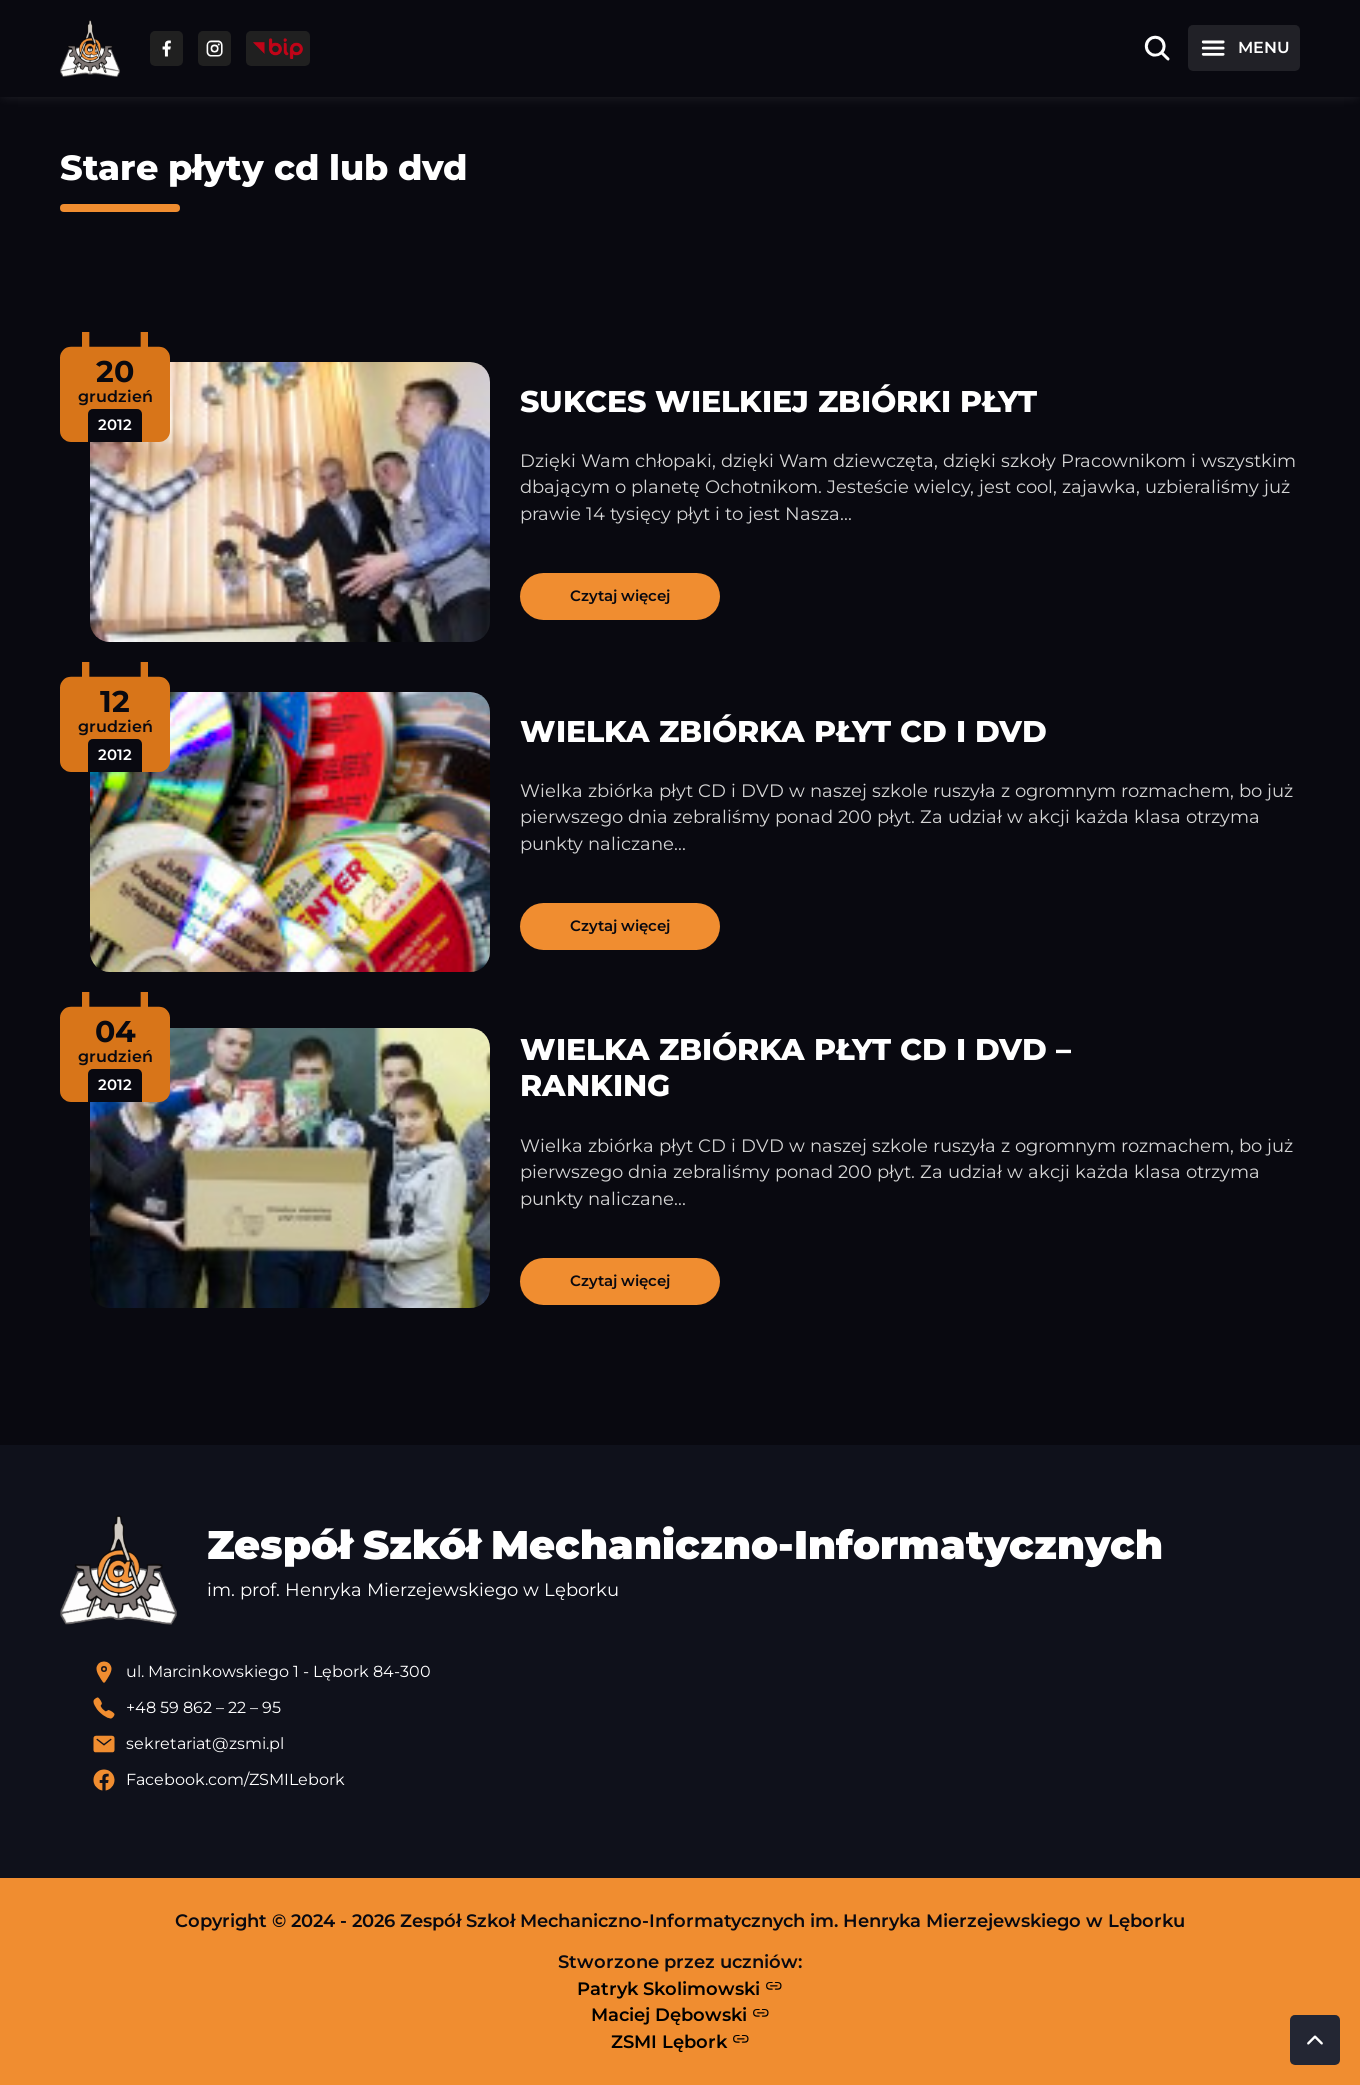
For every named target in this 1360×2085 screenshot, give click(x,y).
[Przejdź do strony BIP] (278, 48)
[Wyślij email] (696, 1744)
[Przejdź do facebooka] (166, 48)
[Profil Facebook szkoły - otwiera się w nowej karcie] (696, 1780)
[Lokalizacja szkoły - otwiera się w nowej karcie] (696, 1672)
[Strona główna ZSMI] (90, 48)
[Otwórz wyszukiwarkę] (1157, 48)
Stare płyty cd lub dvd (263, 167)
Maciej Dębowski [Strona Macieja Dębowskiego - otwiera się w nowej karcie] (680, 2015)
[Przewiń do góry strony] (1315, 2040)
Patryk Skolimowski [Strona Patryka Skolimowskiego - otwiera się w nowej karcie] (680, 1988)
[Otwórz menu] (1244, 48)
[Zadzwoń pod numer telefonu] (696, 1708)
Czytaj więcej (620, 595)
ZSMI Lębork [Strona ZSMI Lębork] (680, 2041)
